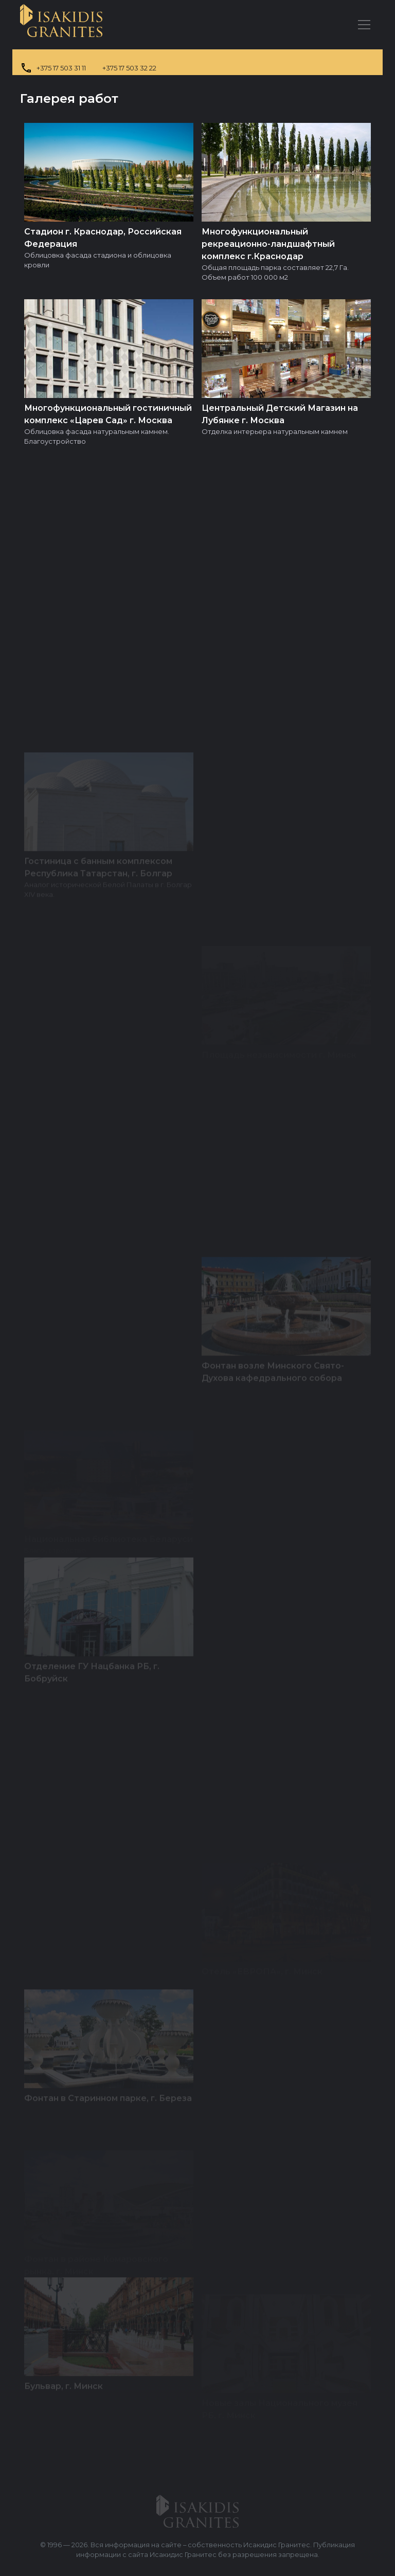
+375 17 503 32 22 (129, 68)
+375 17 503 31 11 (61, 68)
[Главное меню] (364, 24)
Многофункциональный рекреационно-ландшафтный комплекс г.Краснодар (268, 244)
